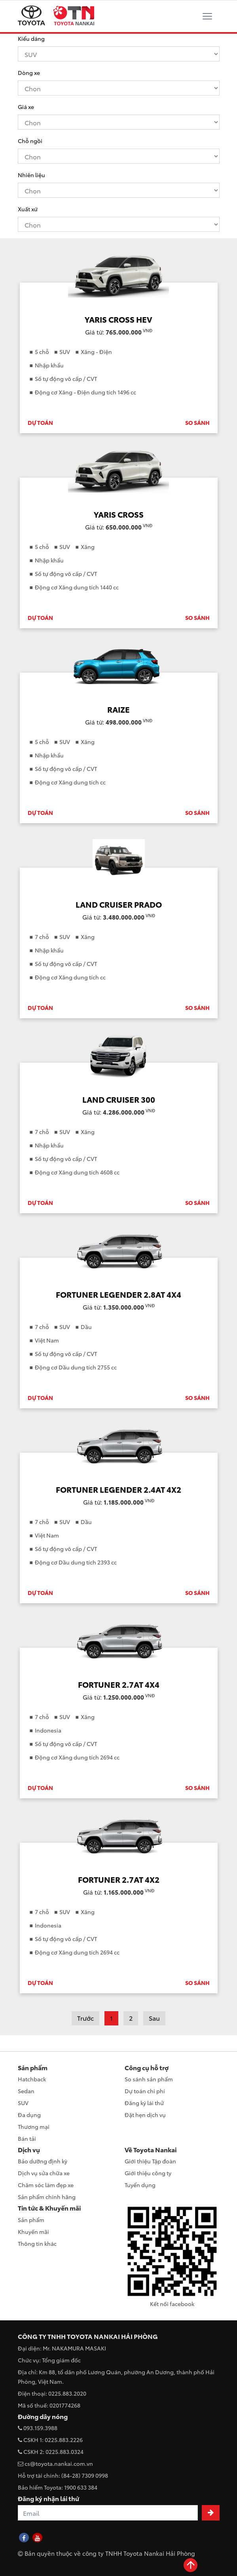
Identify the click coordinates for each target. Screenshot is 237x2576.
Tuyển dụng (140, 2185)
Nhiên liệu (31, 175)
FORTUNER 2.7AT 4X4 (118, 1684)
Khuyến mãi (33, 2232)
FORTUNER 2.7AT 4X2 (118, 1879)
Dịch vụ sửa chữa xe (44, 2173)
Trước (85, 2017)
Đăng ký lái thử (144, 2103)
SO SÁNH (197, 422)
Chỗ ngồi (30, 141)
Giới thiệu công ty (148, 2173)
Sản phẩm (31, 2220)
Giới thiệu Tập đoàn (150, 2161)
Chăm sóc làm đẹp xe (46, 2185)
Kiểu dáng (31, 38)
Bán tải (27, 2138)
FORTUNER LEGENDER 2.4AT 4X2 (118, 1489)
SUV (23, 2103)
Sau (154, 2017)
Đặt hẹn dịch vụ (145, 2115)
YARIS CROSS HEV (118, 319)
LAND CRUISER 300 (118, 1099)
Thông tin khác (37, 2243)
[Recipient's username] (108, 2513)
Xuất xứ (28, 209)
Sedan (26, 2091)
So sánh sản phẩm (149, 2079)
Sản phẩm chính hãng (47, 2197)
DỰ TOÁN (40, 422)
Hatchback (32, 2079)
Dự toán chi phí (145, 2091)
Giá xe (26, 107)
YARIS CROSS (119, 514)
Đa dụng (29, 2115)
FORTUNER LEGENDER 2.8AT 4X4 (118, 1294)
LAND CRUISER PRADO (119, 904)
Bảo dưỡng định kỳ (42, 2161)
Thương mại (33, 2126)
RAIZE (118, 709)
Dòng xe (29, 72)
